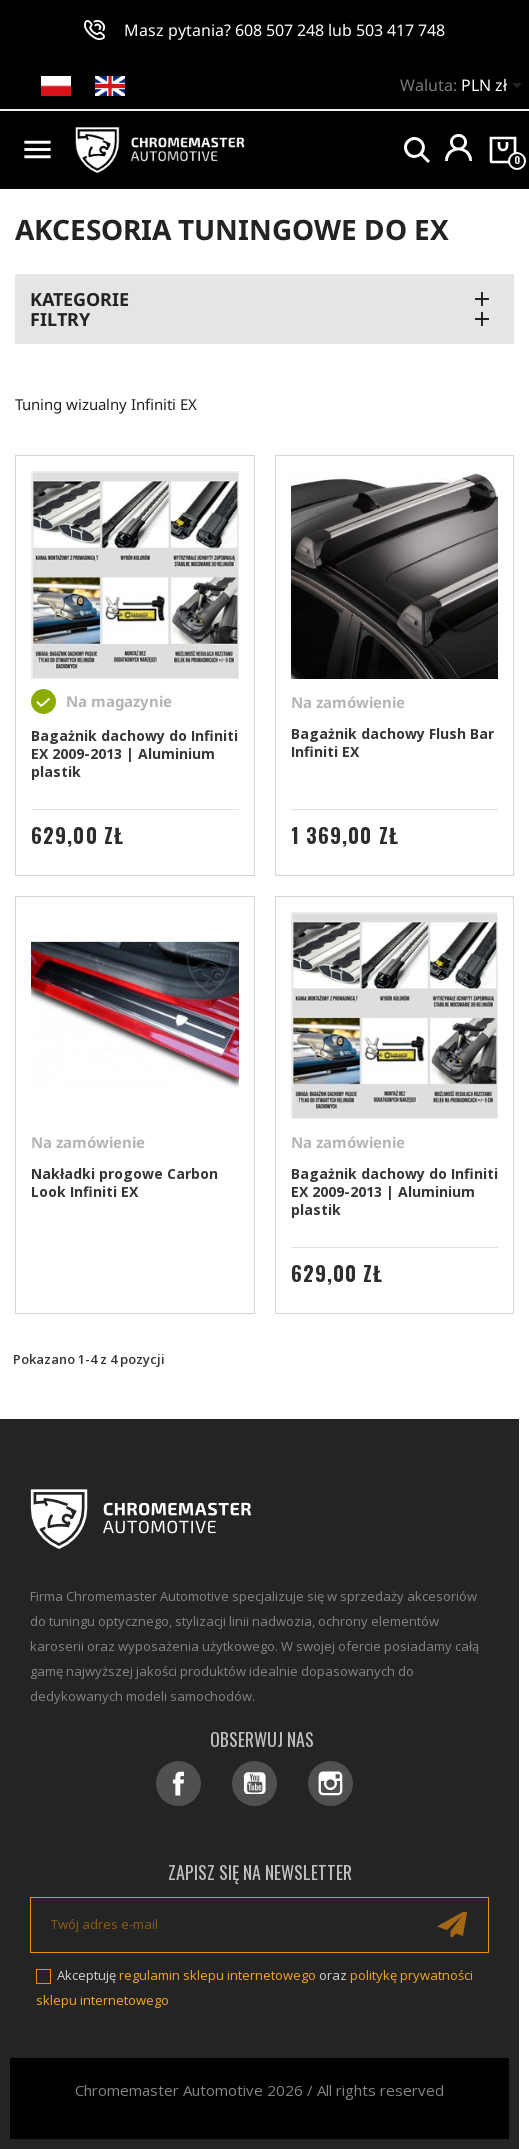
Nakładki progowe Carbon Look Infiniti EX (124, 1182)
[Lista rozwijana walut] (495, 87)
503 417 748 (400, 30)
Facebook (178, 1783)
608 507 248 (279, 30)
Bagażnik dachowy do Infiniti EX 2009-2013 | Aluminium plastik (134, 753)
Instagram (330, 1783)
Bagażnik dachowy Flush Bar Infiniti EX (392, 742)
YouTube (254, 1783)
